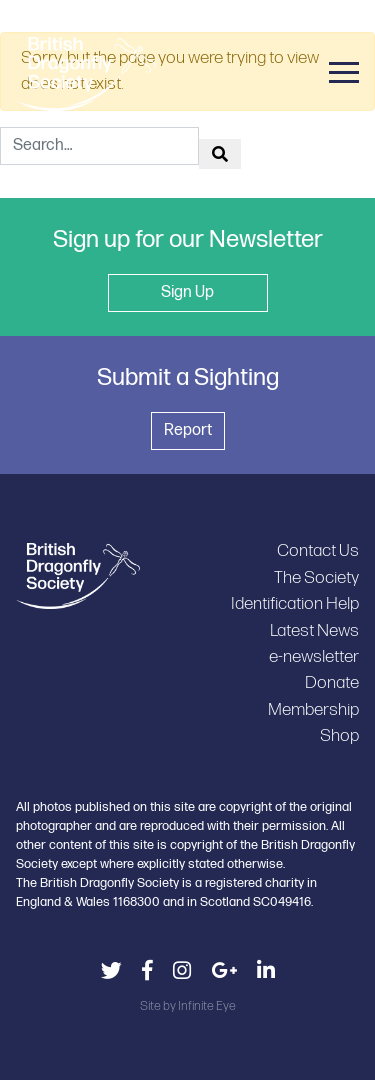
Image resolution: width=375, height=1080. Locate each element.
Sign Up (187, 292)
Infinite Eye (207, 1006)
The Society (316, 577)
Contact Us (318, 550)
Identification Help (295, 603)
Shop (339, 735)
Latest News (314, 630)
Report (188, 430)
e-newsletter (314, 656)
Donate (332, 682)
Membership (313, 709)
